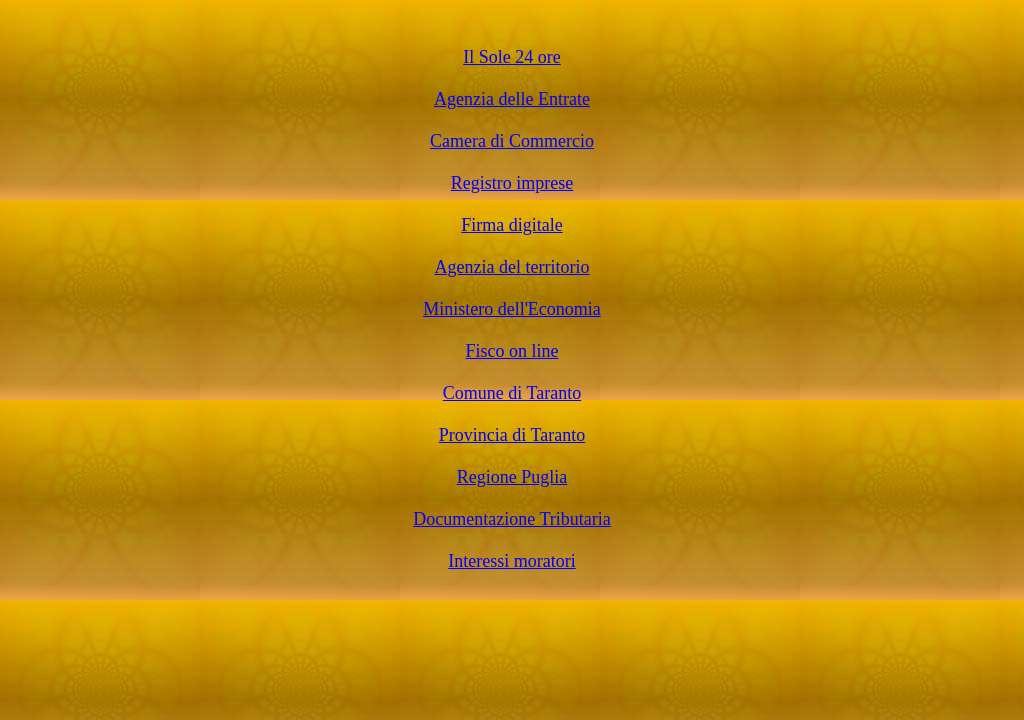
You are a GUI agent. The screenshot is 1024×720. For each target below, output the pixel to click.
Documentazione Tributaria (511, 519)
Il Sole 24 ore (511, 57)
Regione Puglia (512, 477)
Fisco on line (512, 351)
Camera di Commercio (512, 141)
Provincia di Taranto (512, 435)
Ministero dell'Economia (512, 309)
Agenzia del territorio (512, 267)
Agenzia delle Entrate (512, 99)
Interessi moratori (511, 561)
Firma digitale (511, 225)
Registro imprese (512, 183)
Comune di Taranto (512, 393)
